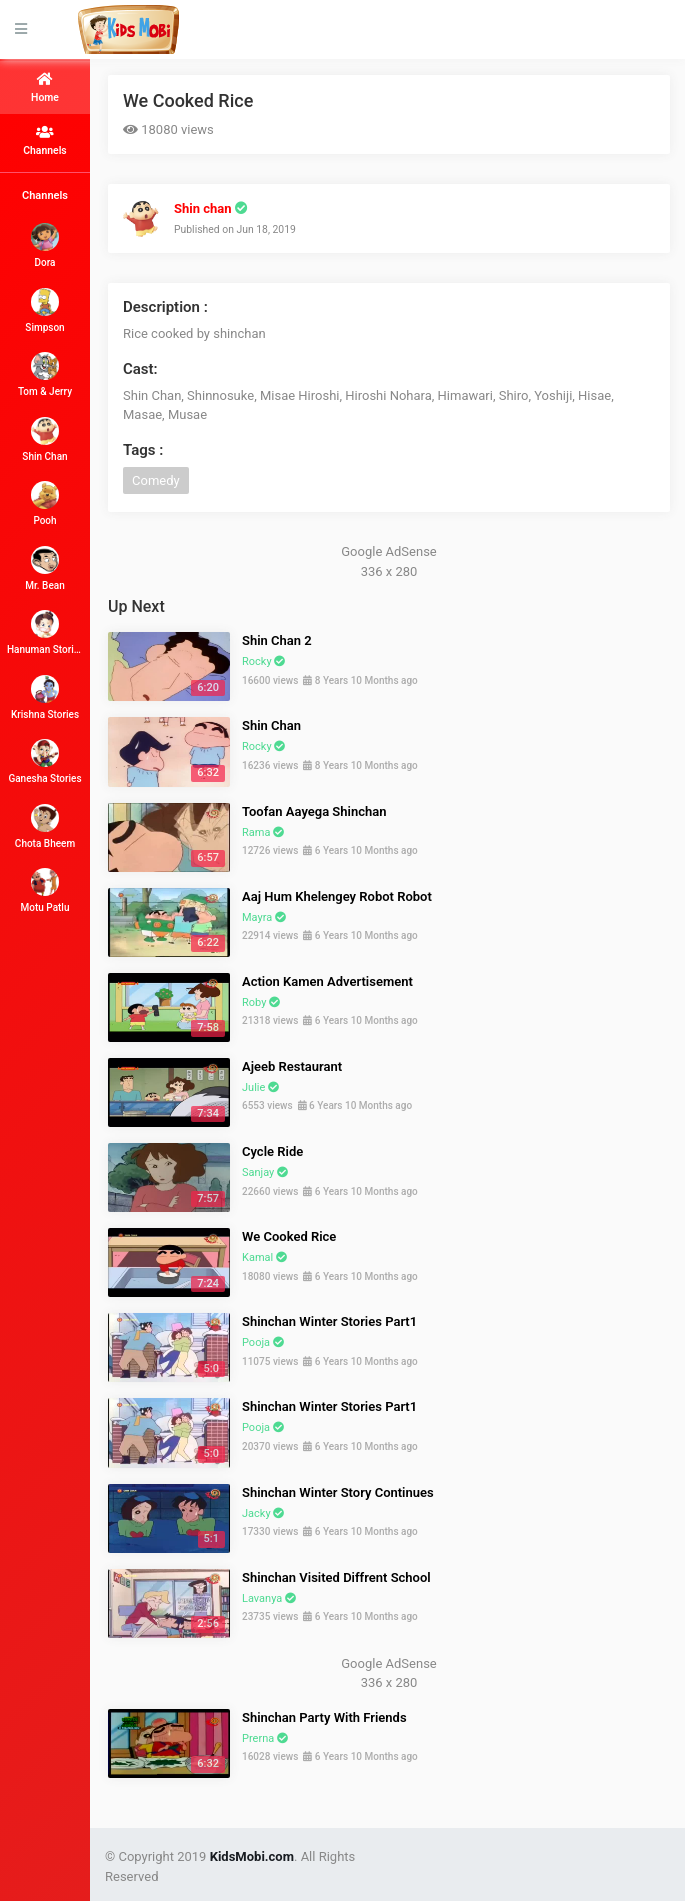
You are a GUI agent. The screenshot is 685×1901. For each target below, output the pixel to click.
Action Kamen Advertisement (327, 981)
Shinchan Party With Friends (324, 1717)
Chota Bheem (45, 826)
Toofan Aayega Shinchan (314, 811)
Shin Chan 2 (277, 640)
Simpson (44, 310)
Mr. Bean (44, 568)
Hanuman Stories (45, 632)
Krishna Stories (45, 697)
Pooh (45, 503)
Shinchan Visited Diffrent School (336, 1577)
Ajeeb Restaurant (292, 1066)
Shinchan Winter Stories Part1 (329, 1321)
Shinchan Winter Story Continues (338, 1492)
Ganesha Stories (44, 761)
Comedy (156, 480)
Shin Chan (44, 439)
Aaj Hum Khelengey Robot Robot (337, 896)
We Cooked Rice (188, 100)
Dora (45, 245)
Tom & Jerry (45, 374)
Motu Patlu (45, 890)
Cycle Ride (272, 1151)
